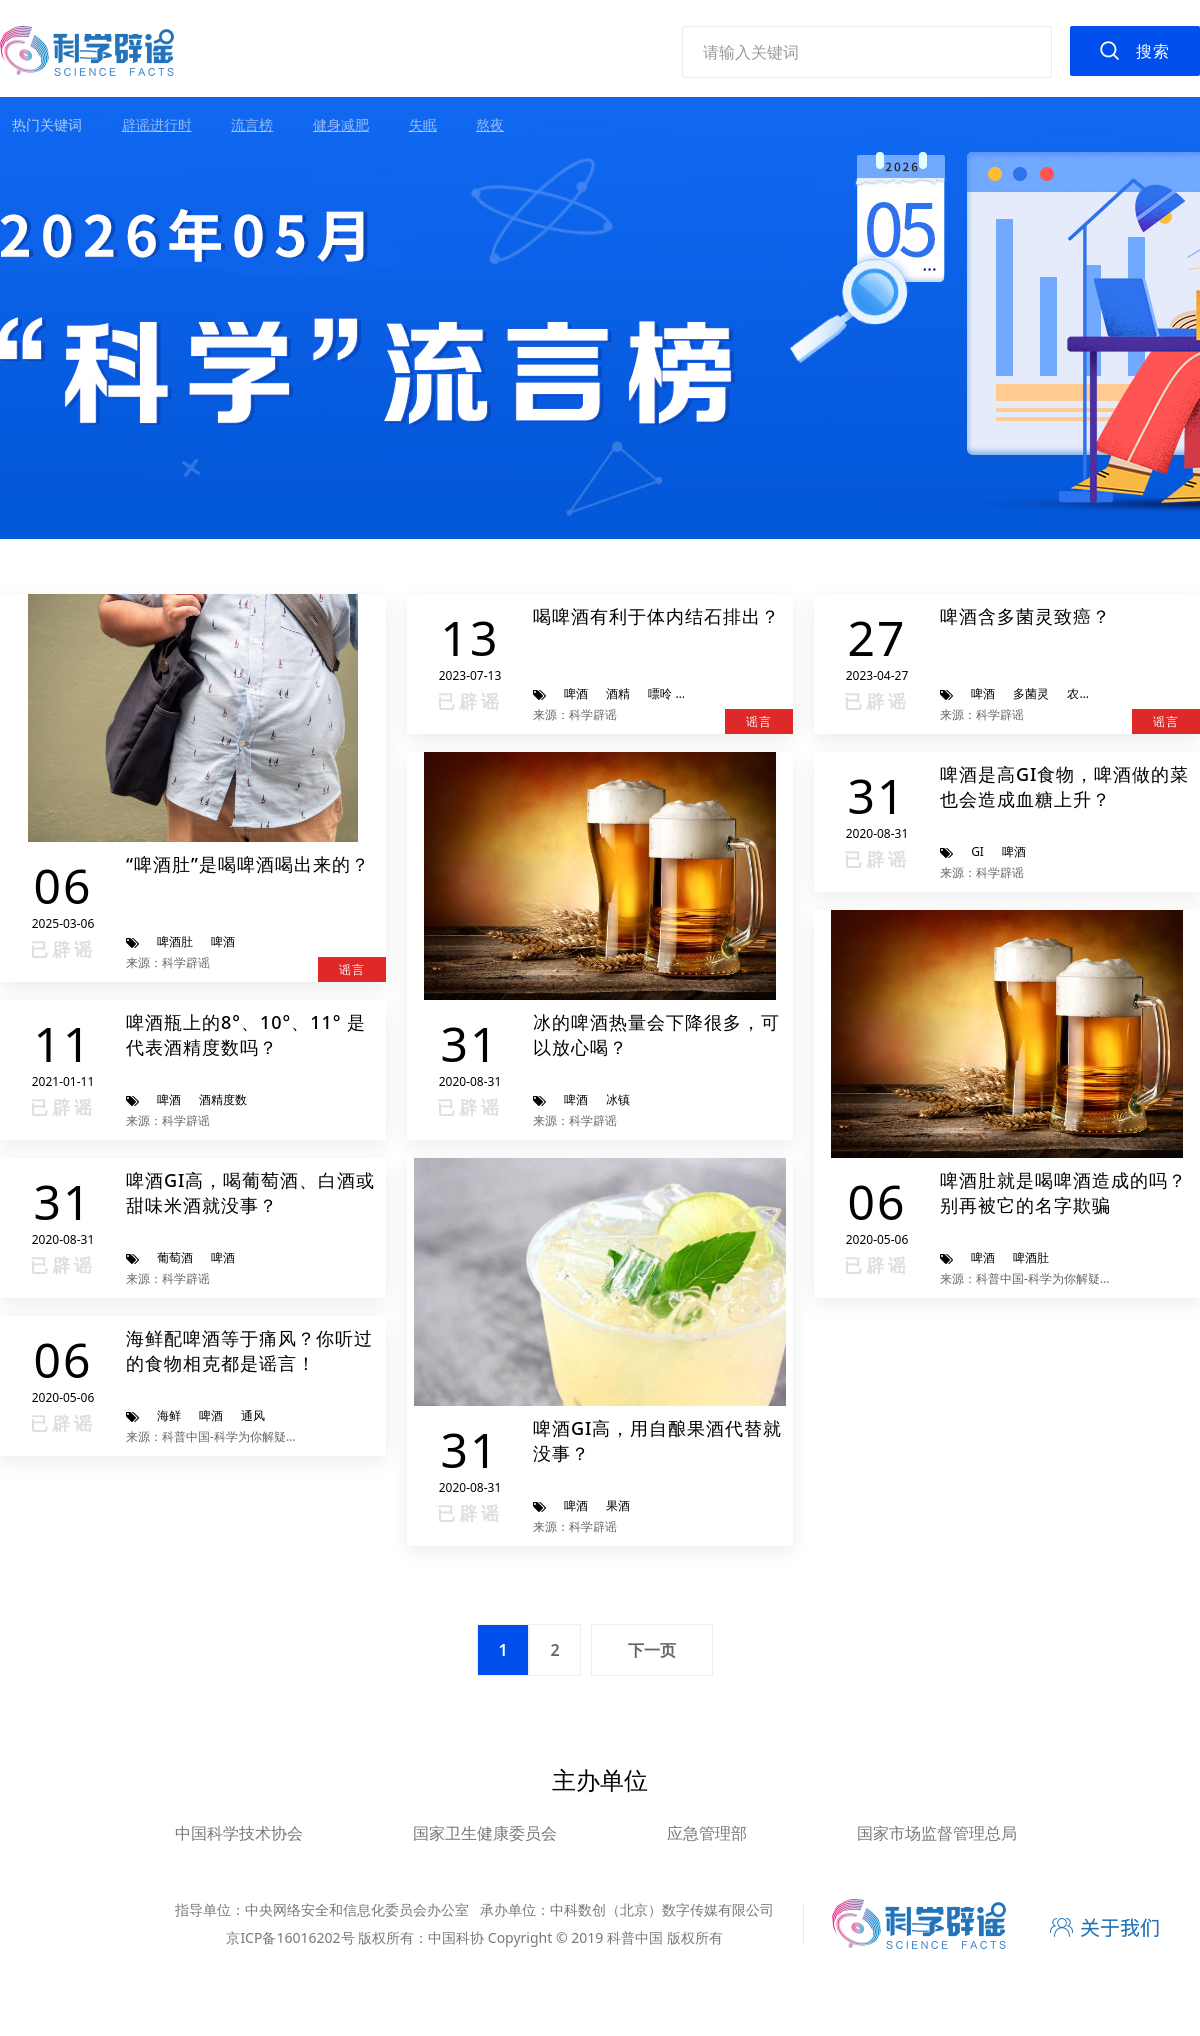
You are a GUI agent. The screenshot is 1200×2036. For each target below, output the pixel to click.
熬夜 (490, 124)
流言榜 (252, 124)
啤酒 (223, 941)
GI (977, 851)
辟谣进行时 (157, 124)
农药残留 (1091, 693)
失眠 (423, 124)
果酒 (618, 1505)
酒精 (618, 693)
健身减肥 (341, 124)
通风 (253, 1415)
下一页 (652, 1650)
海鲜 (169, 1415)
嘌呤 (660, 693)
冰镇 (618, 1099)
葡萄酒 (175, 1257)
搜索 (1153, 51)
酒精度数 (223, 1099)
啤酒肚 (175, 941)
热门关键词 (47, 124)
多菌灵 (1031, 693)
